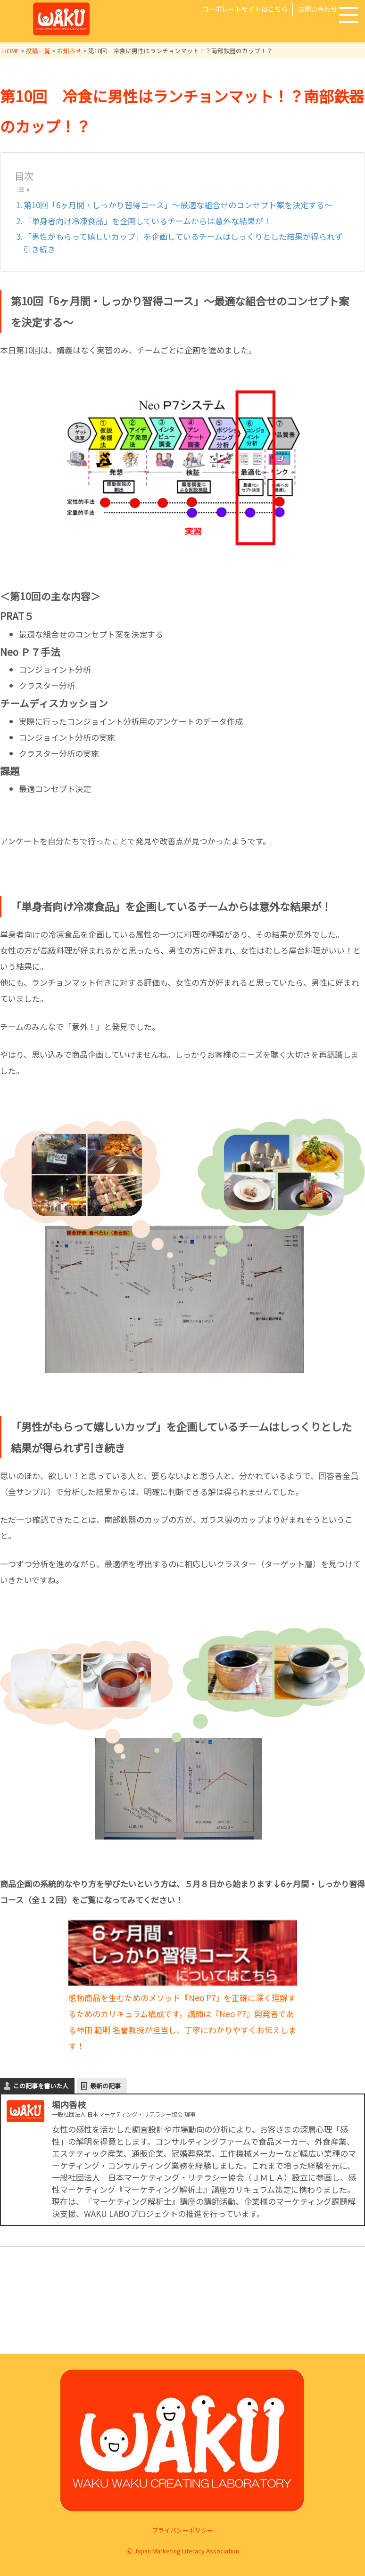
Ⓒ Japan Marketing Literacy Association (182, 2550)
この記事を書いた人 (40, 2084)
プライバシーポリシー (182, 2530)
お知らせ (69, 50)
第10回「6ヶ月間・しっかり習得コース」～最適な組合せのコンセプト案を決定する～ (178, 204)
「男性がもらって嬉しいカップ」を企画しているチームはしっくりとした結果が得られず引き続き (183, 241)
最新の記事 (105, 2084)
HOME (10, 50)
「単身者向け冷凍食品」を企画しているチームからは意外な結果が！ (151, 220)
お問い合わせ (317, 9)
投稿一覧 (38, 50)
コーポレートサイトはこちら (245, 9)
